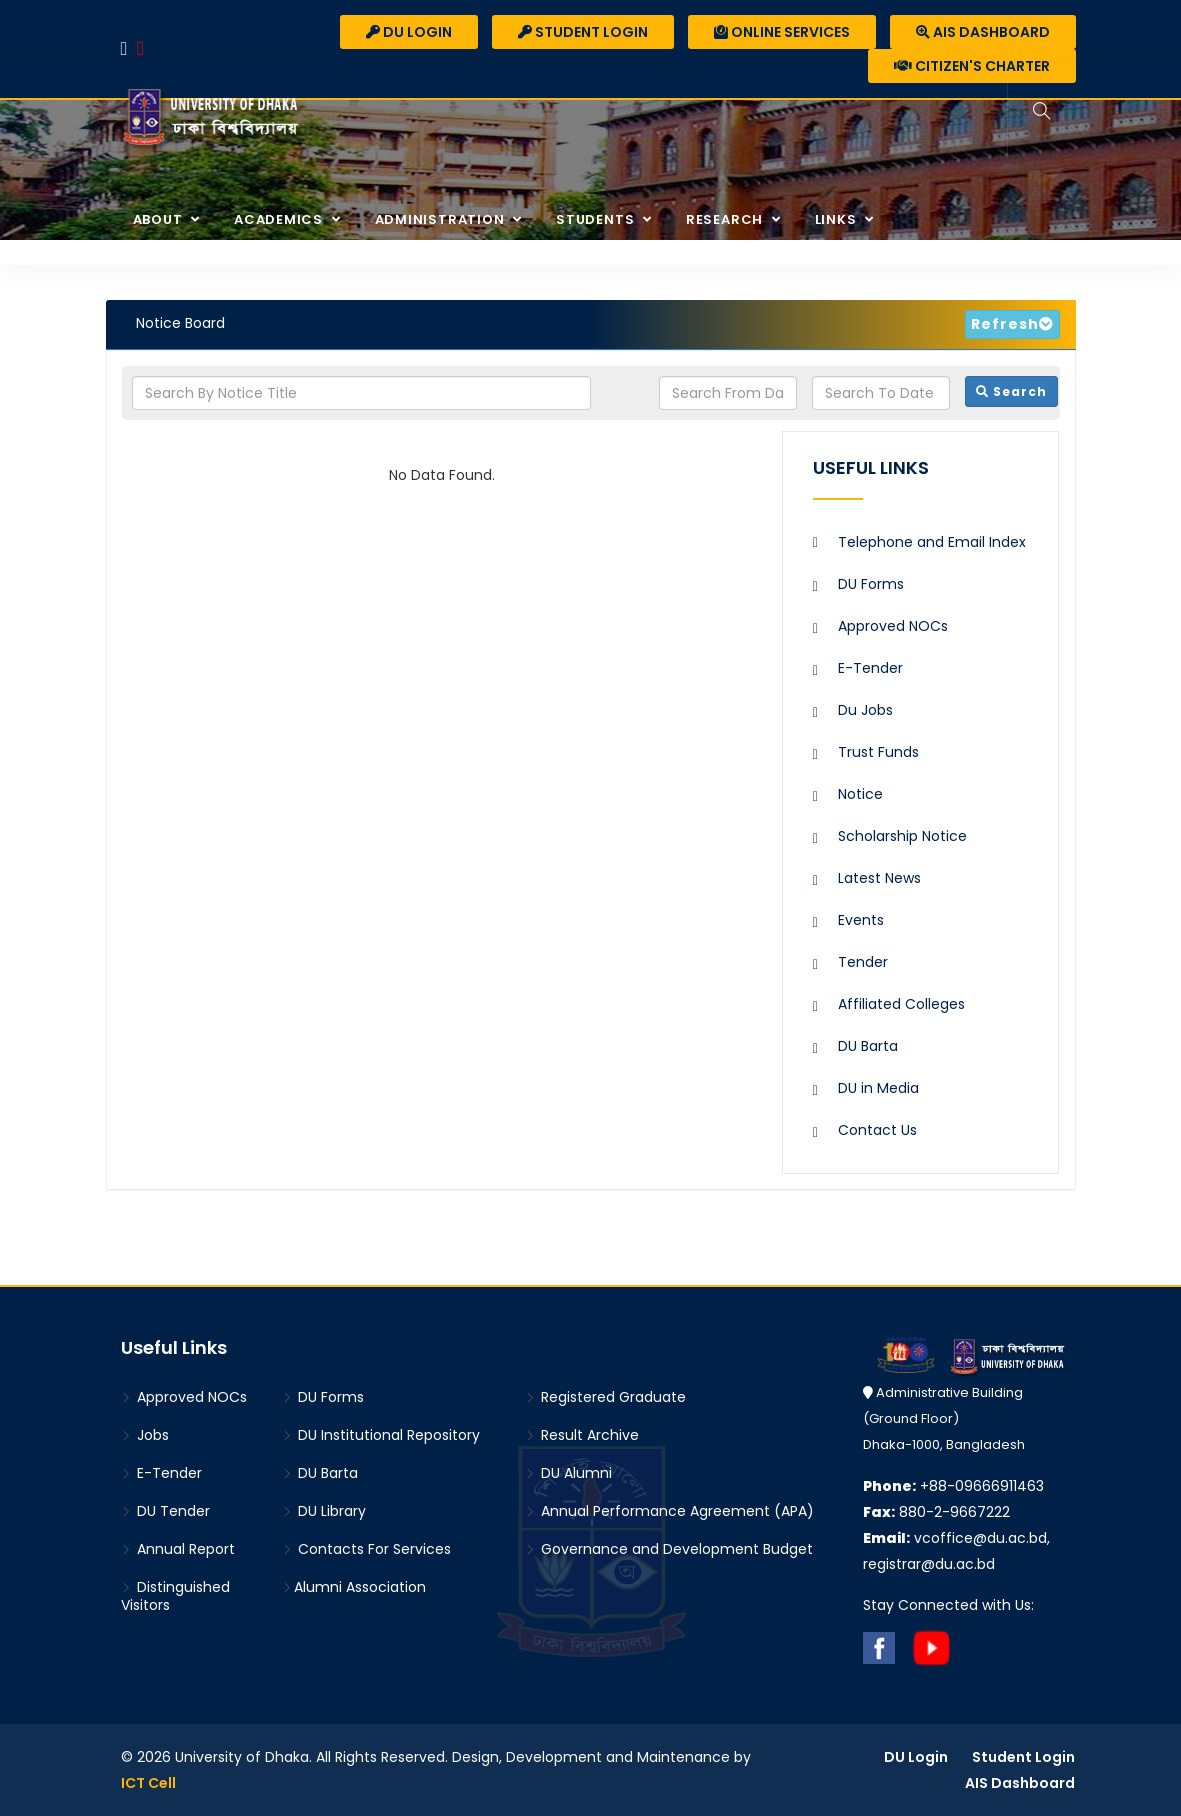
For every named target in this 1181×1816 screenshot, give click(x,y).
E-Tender (870, 668)
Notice (860, 794)
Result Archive (582, 1435)
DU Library (324, 1511)
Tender (863, 962)
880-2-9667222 (936, 1512)
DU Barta (868, 1046)
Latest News (879, 878)
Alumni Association (354, 1587)
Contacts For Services (366, 1549)
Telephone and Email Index (932, 542)
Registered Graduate (605, 1397)
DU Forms (871, 584)
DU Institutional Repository (381, 1435)
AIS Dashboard (983, 32)
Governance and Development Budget (669, 1549)
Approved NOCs (893, 626)
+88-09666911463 (953, 1486)
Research (726, 219)
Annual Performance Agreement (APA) (669, 1511)
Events (861, 920)
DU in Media (878, 1088)
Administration (442, 219)
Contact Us (877, 1130)
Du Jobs (865, 710)
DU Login (409, 32)
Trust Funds (878, 752)
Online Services (782, 32)
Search (1011, 391)
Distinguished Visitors (175, 1596)
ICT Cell (148, 1783)
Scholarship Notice (902, 836)
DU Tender (165, 1511)
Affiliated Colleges (901, 1004)
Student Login (583, 32)
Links (838, 219)
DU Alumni (568, 1473)
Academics (280, 219)
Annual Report (178, 1549)
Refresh (1005, 324)
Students (597, 219)
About (160, 219)
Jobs (145, 1435)
